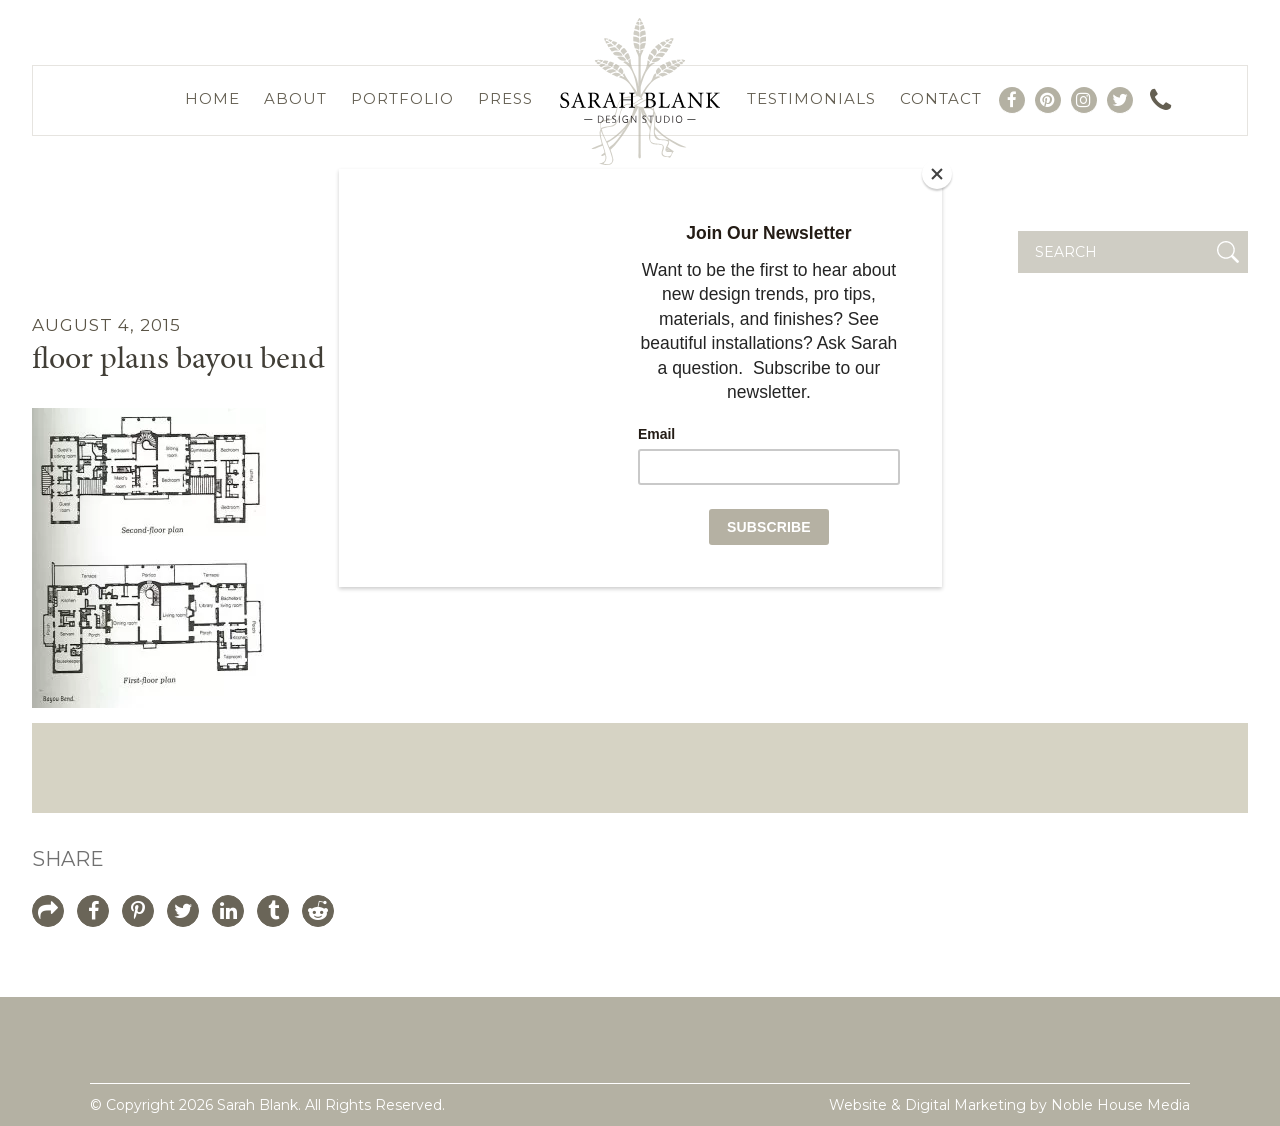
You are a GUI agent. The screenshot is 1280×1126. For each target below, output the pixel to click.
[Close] (937, 174)
